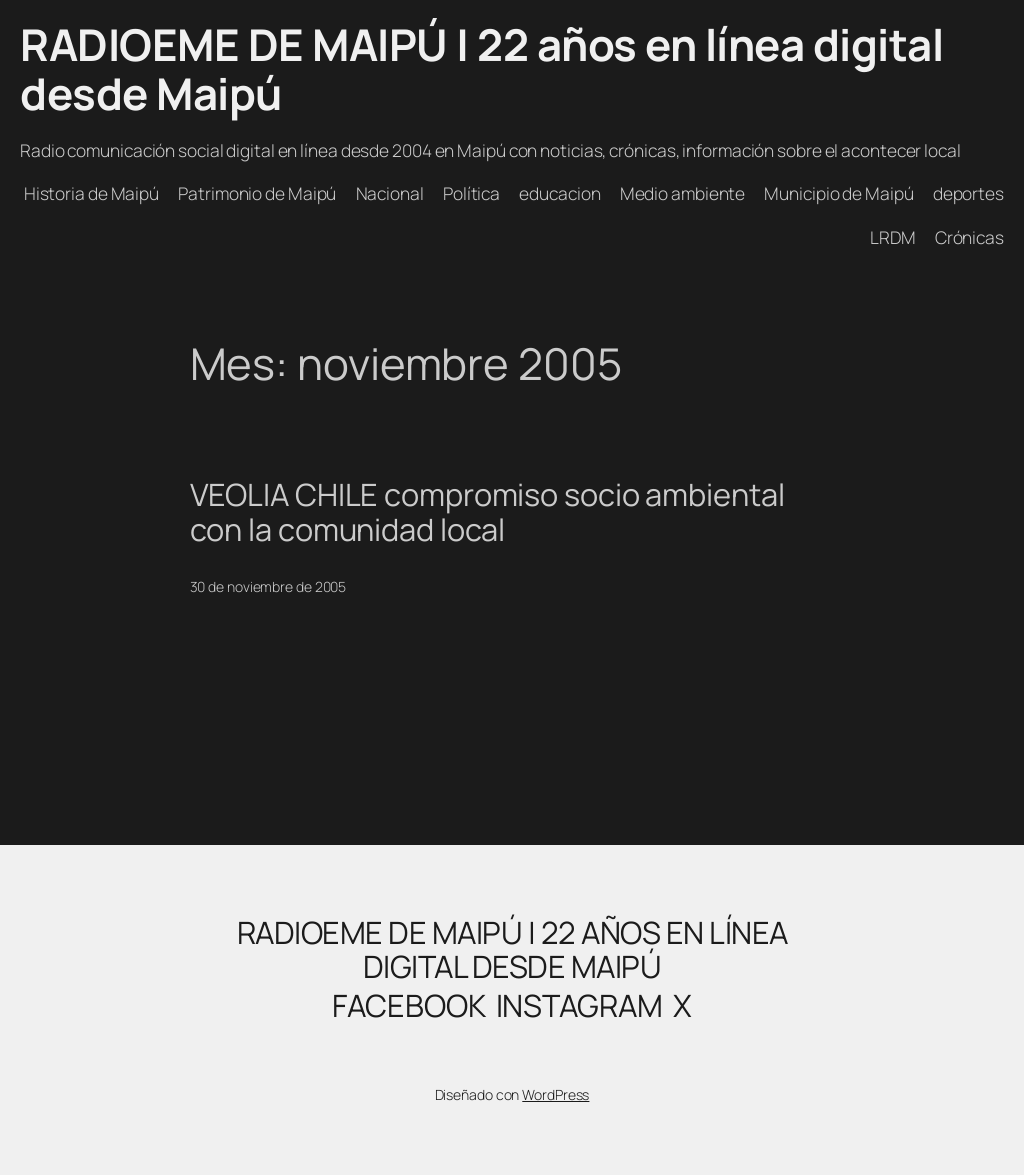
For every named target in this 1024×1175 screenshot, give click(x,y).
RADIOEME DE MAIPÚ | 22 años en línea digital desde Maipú (481, 68)
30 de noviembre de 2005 (268, 586)
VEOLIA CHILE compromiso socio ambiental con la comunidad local (487, 511)
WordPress (555, 1094)
